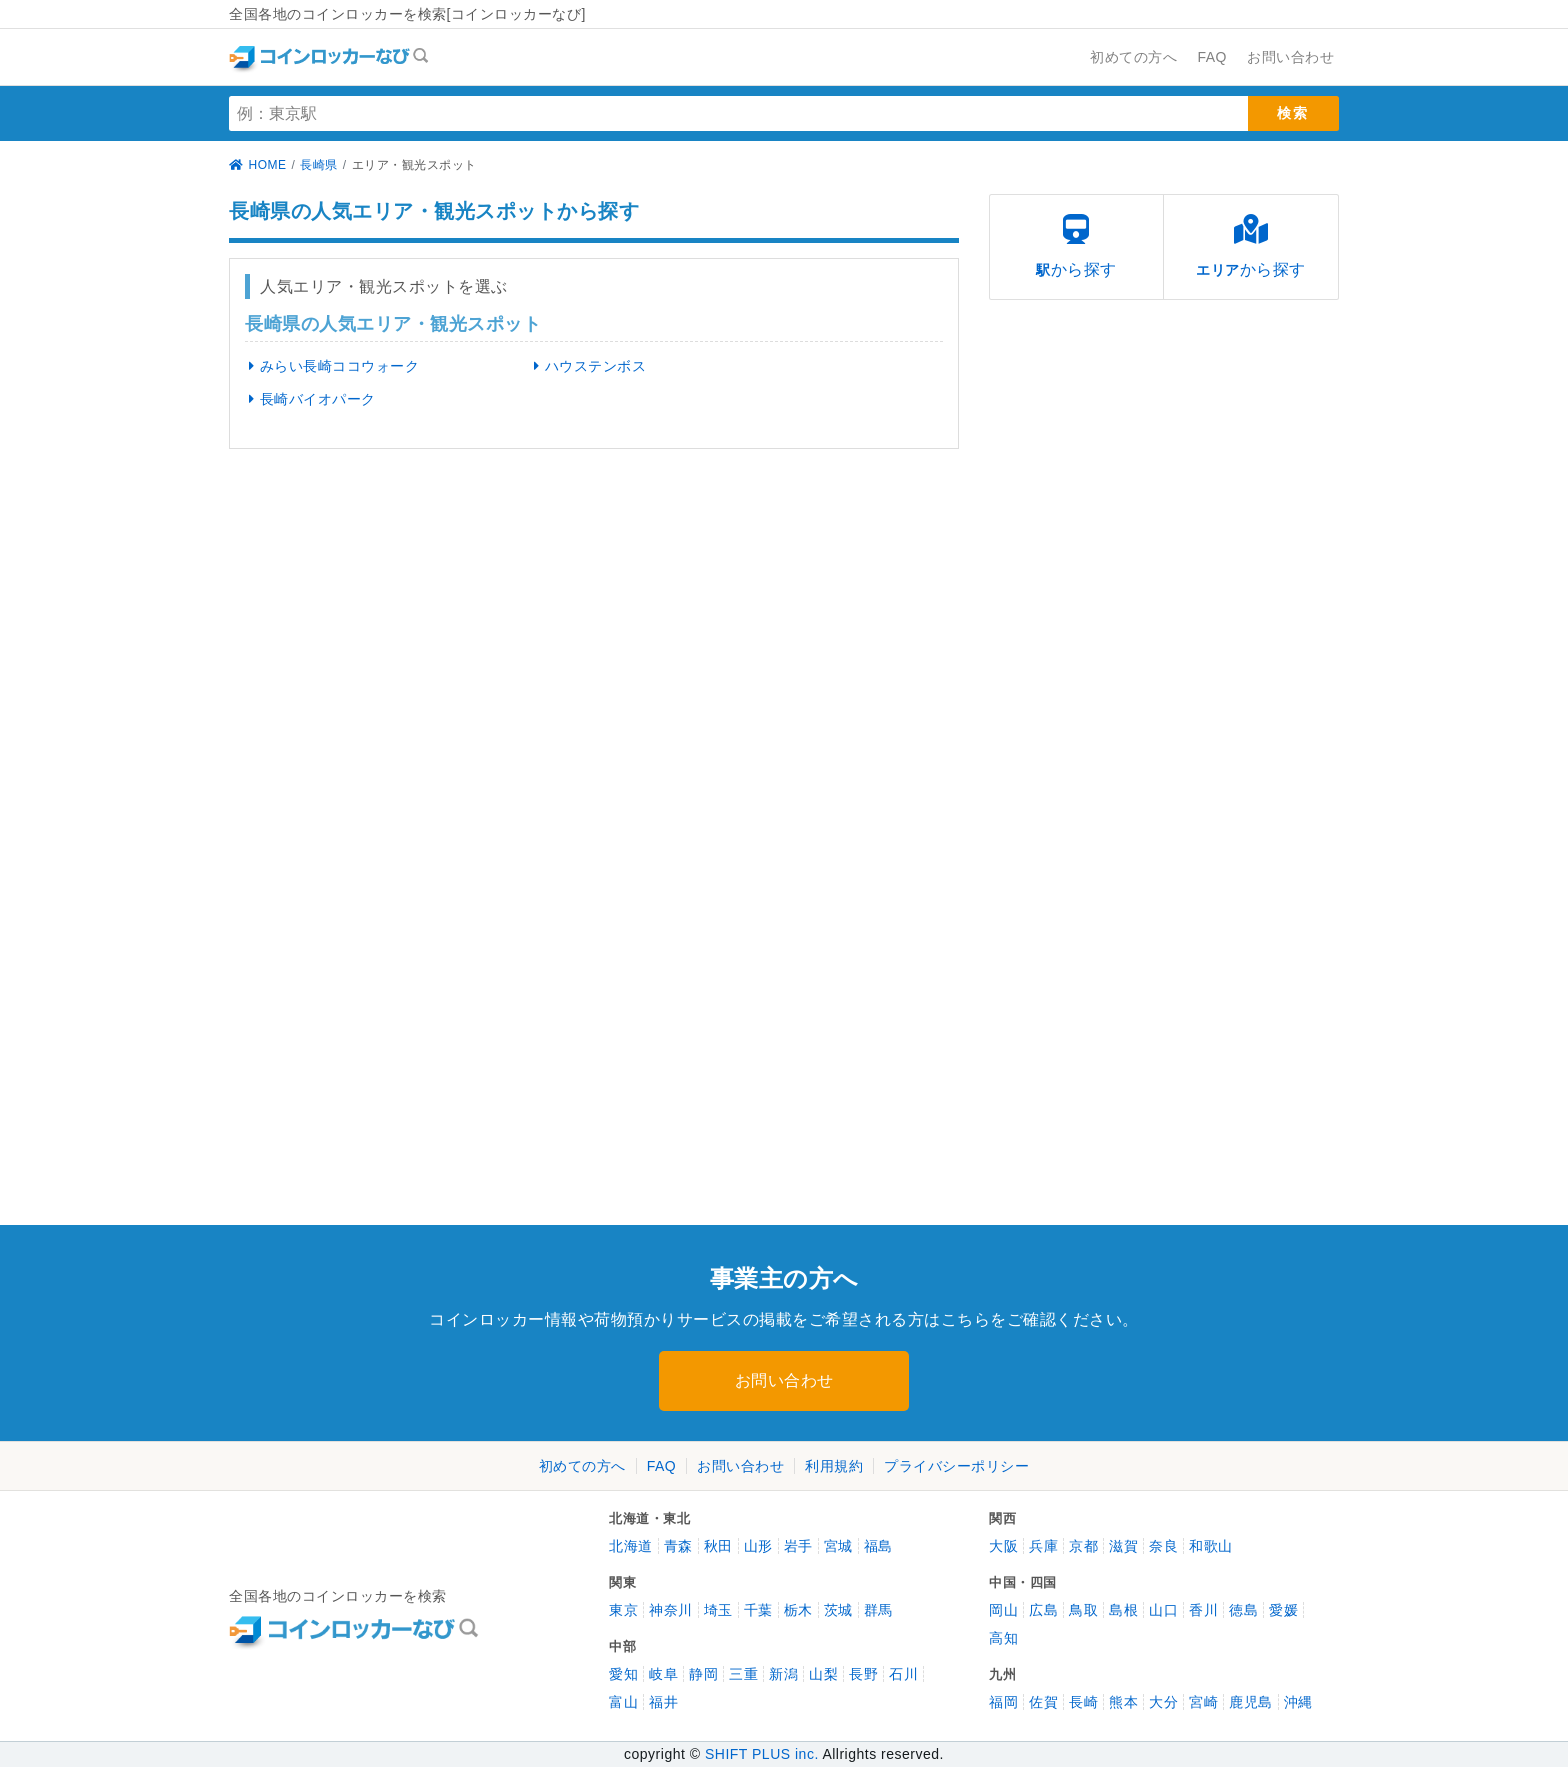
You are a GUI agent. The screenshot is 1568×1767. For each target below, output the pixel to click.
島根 (1123, 1610)
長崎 (1083, 1702)
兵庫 (1043, 1546)
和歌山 (1211, 1546)
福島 (878, 1546)
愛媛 (1283, 1610)
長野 (863, 1674)
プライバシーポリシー (956, 1466)
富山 (623, 1702)
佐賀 (1043, 1702)
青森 (678, 1546)
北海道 (631, 1546)
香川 (1203, 1610)
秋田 (718, 1546)
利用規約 (834, 1466)
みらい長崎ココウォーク (330, 366)
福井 (663, 1702)
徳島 (1243, 1610)
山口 (1163, 1610)
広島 (1043, 1610)
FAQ (662, 1466)
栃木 (798, 1610)
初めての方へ (582, 1466)
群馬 (878, 1610)
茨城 (838, 1610)
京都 (1083, 1546)
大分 (1163, 1702)
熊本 (1123, 1702)
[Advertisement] (404, 619)
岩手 (798, 1546)
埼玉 (718, 1610)
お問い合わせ (784, 1380)
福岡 (1003, 1702)
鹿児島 (1251, 1702)
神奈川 (671, 1610)
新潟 (783, 1674)
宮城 (838, 1546)
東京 (623, 1610)
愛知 (623, 1674)
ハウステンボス (586, 366)
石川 (903, 1674)
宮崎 (1203, 1702)
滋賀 (1123, 1546)
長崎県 (319, 165)
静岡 (703, 1674)
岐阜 (663, 1674)
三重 (743, 1674)
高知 (1003, 1638)
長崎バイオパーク (308, 399)
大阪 (1003, 1546)
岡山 (1003, 1610)
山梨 (823, 1674)
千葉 (758, 1610)
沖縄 (1298, 1702)
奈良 (1163, 1546)
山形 (758, 1546)
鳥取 (1083, 1610)
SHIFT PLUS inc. (762, 1754)
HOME (258, 165)
